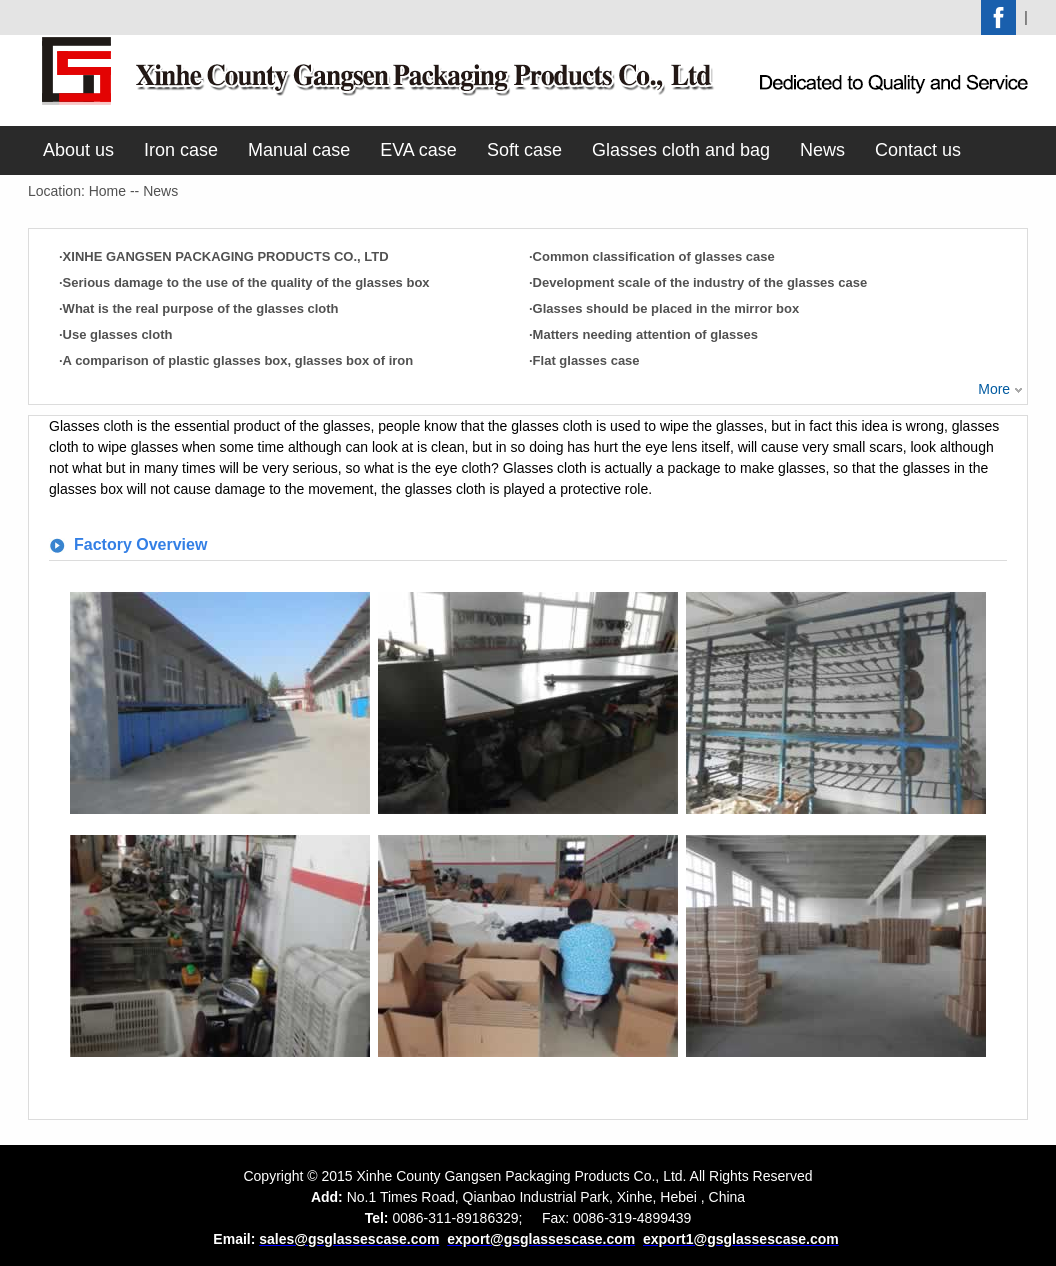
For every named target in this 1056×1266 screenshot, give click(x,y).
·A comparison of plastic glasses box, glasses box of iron (236, 360)
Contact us (918, 150)
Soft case (524, 150)
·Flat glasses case (584, 360)
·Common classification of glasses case (652, 256)
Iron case (181, 150)
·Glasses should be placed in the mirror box (664, 308)
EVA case (418, 150)
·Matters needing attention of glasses (643, 334)
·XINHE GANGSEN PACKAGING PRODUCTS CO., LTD (224, 256)
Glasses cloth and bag (681, 150)
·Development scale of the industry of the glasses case (698, 282)
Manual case (299, 150)
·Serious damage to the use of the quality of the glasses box (244, 282)
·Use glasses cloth (115, 334)
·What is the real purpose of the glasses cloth (199, 308)
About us (78, 150)
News (822, 150)
